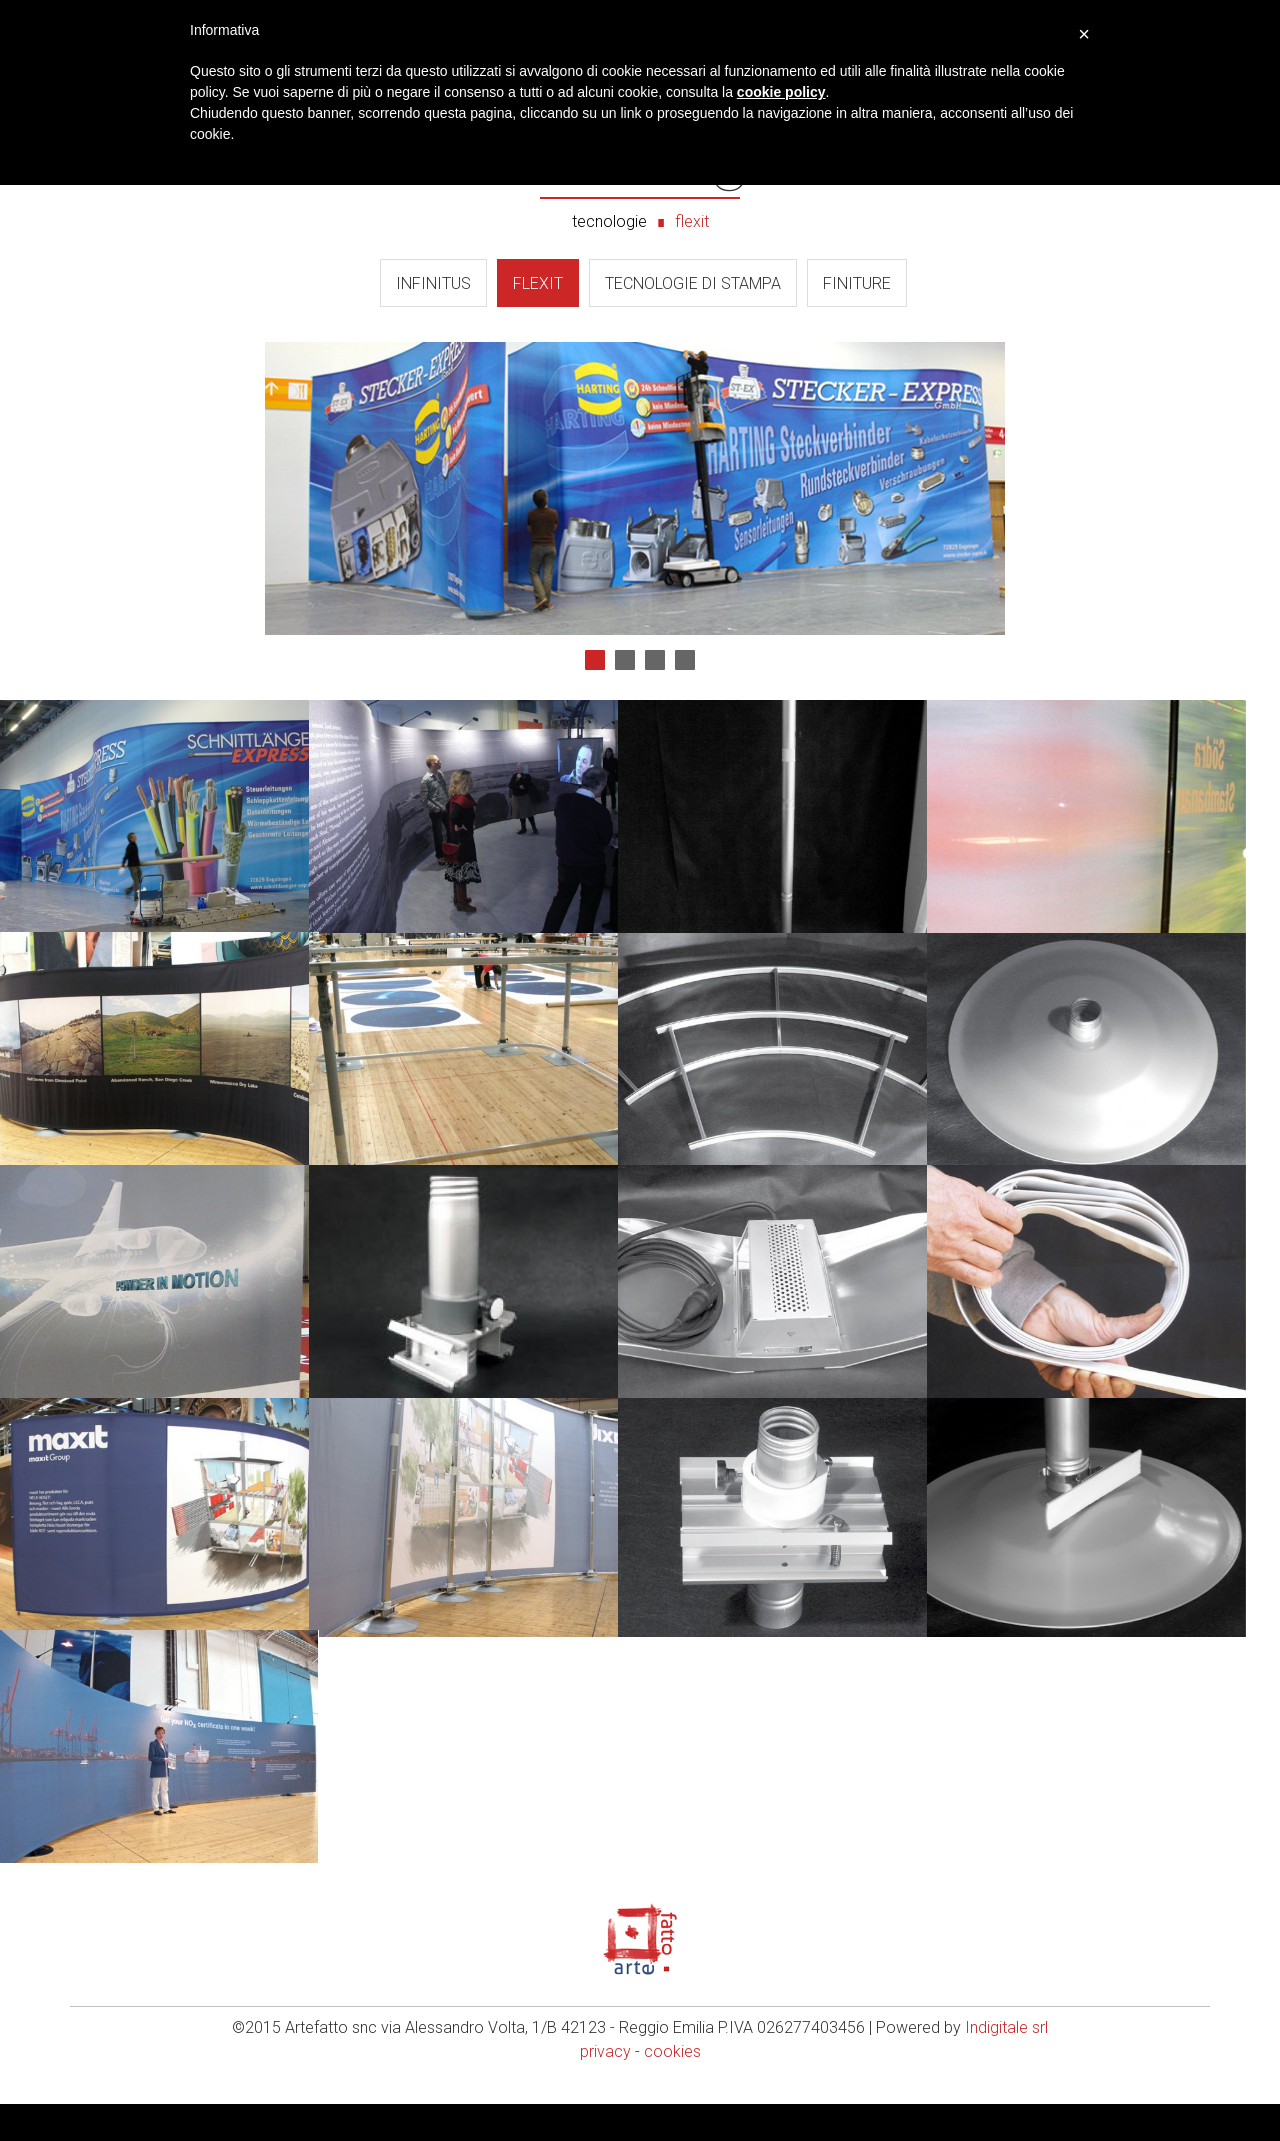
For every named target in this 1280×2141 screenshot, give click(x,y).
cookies (672, 2088)
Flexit (538, 283)
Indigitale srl (1006, 2064)
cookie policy (781, 92)
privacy (605, 2088)
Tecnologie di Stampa (693, 283)
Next (656, 488)
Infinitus (433, 283)
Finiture (857, 283)
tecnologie (609, 221)
